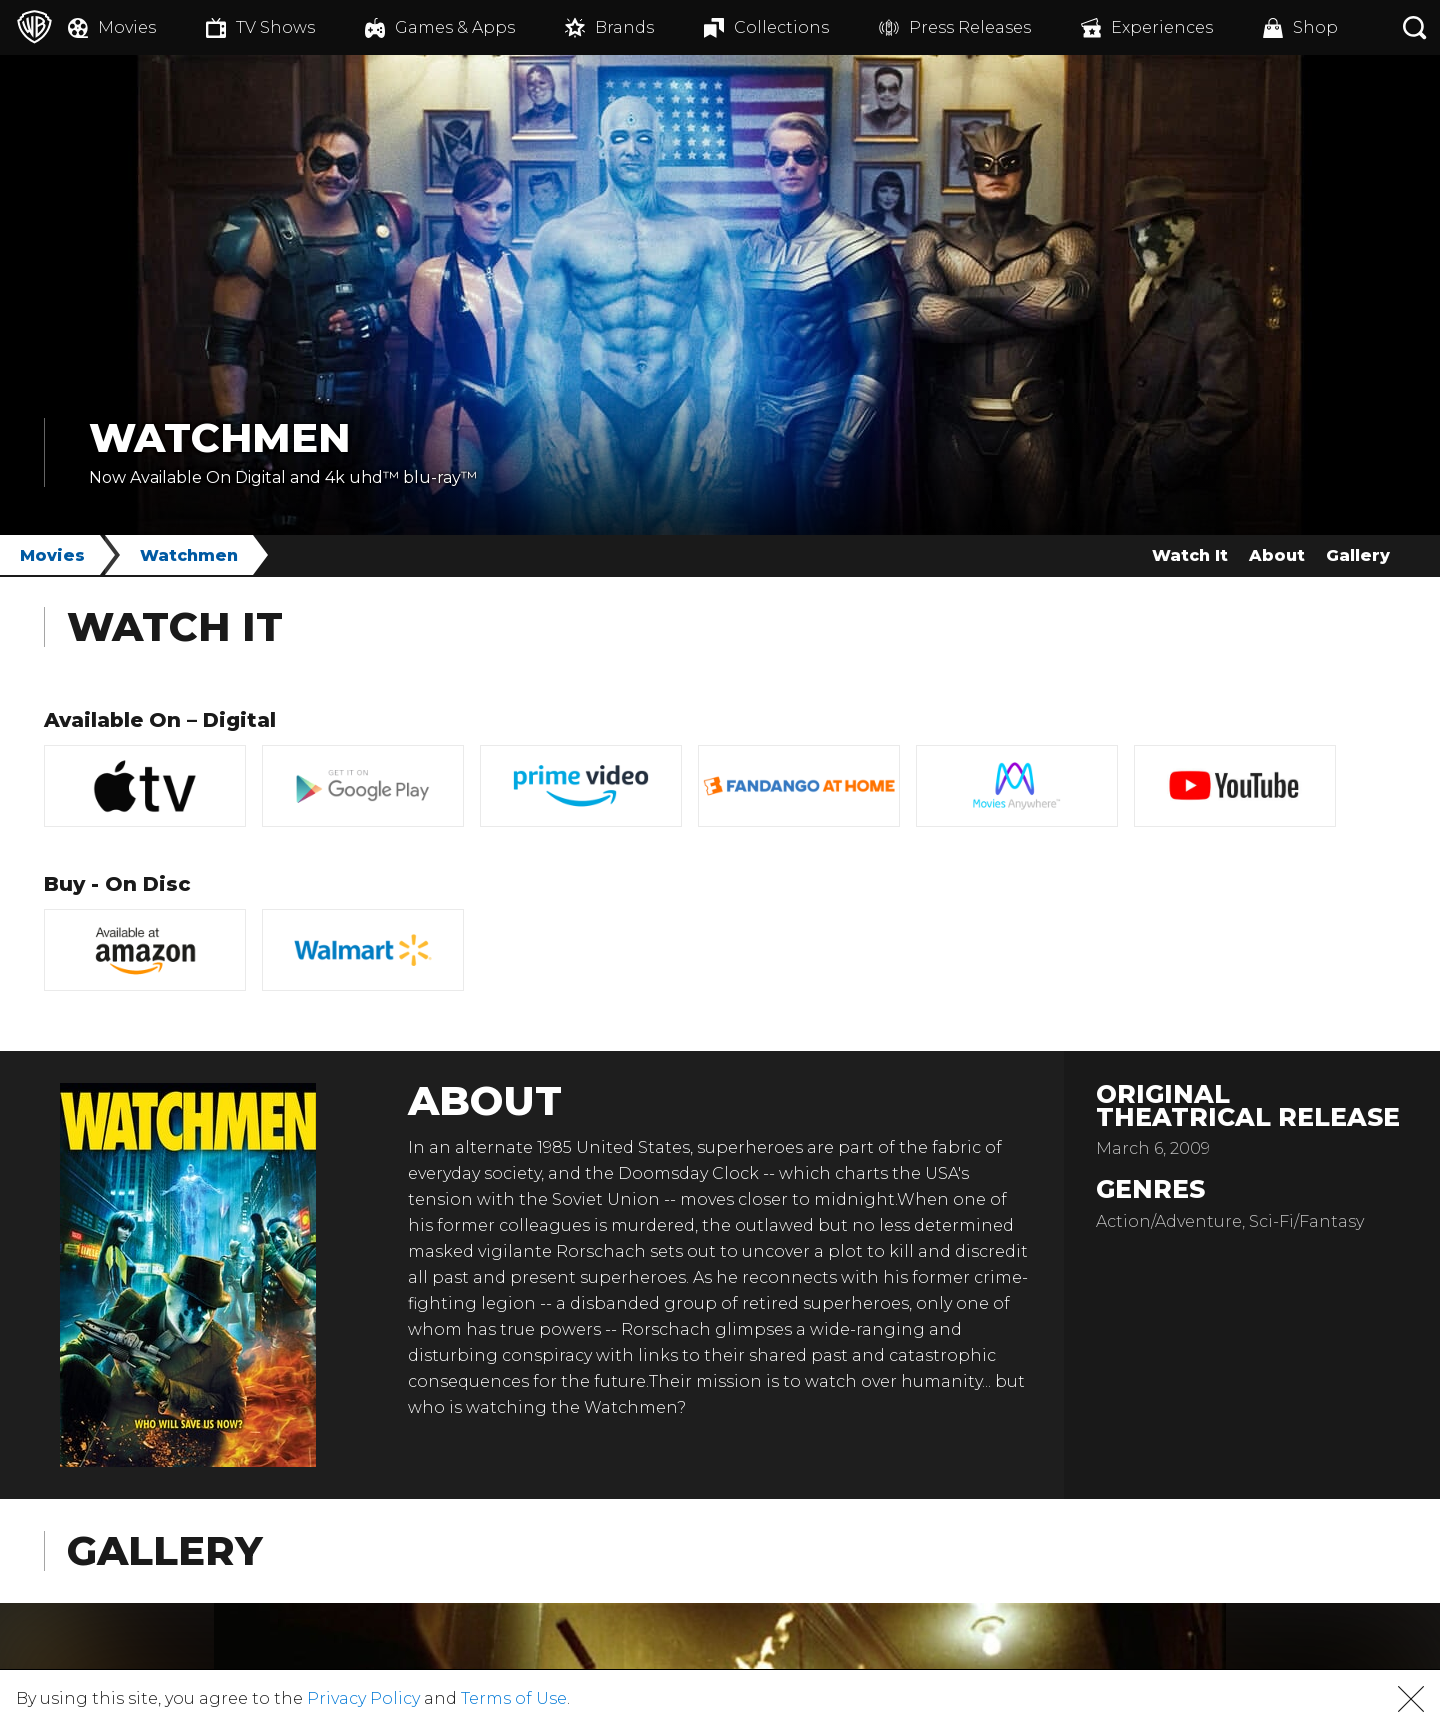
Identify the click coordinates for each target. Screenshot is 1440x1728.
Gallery (1358, 555)
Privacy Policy (363, 1698)
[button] (1411, 1699)
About (1277, 555)
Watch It (1190, 555)
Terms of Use (514, 1698)
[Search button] (1415, 27)
